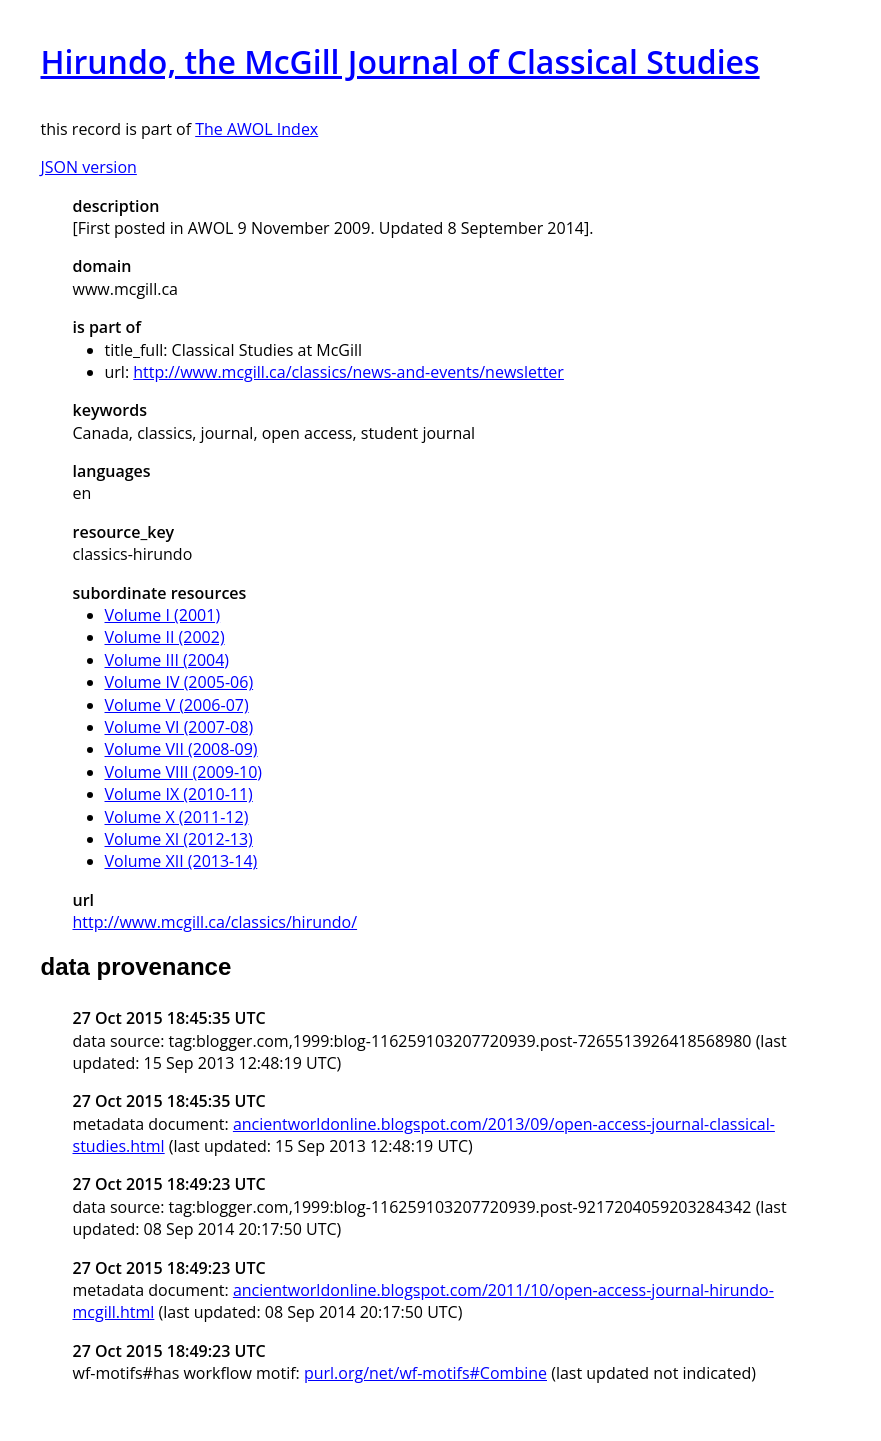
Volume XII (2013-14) (181, 861)
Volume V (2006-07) (177, 705)
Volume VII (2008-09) (181, 749)
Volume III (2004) (167, 660)
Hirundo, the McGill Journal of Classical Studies (400, 61)
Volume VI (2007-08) (179, 727)
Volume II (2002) (165, 637)
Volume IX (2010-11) (179, 794)
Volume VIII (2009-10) (184, 772)
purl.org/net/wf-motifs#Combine (425, 1373)
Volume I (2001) (163, 615)
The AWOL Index (256, 129)
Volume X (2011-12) (177, 817)
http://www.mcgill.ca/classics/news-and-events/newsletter (348, 372)
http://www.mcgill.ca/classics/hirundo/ (215, 922)
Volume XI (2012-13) (179, 839)
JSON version (89, 167)
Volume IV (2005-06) (179, 682)
